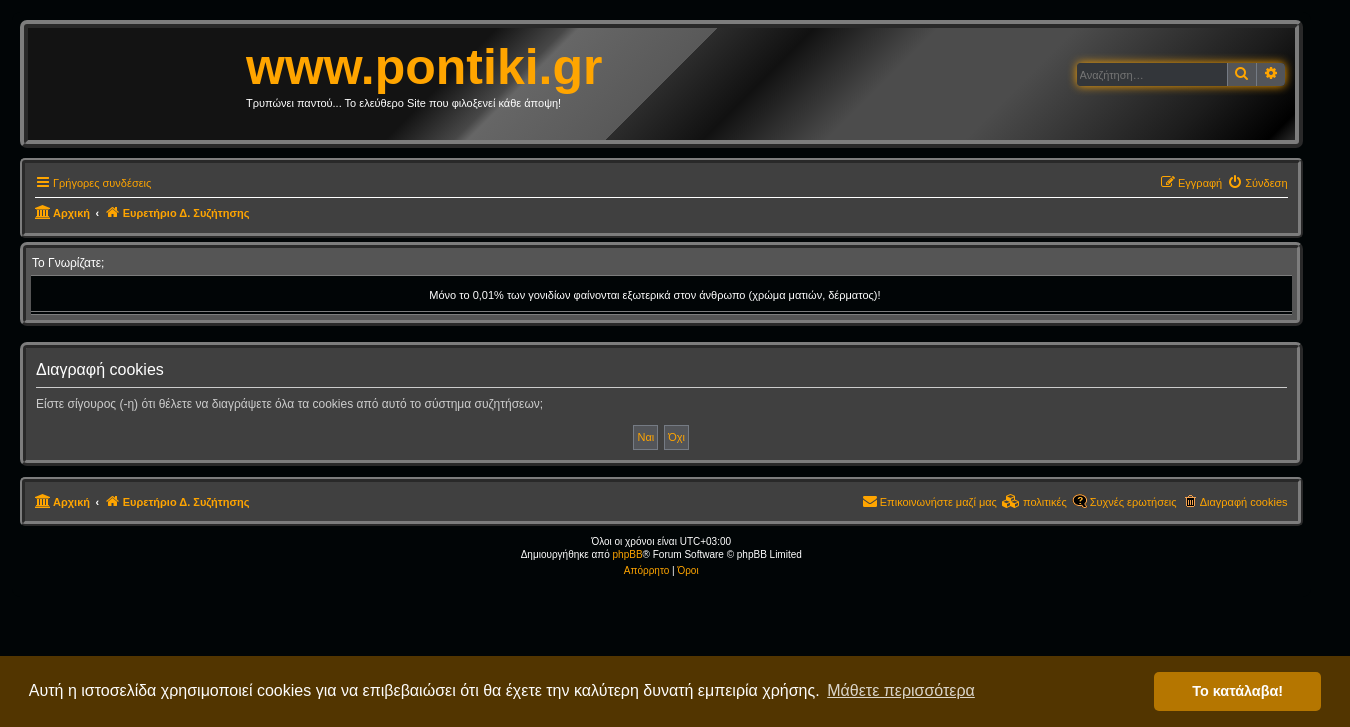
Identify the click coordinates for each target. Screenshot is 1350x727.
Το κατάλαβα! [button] (1237, 691)
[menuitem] (1257, 183)
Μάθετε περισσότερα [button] (901, 690)
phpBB (628, 554)
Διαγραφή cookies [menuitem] (1244, 502)
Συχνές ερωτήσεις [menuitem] (1133, 502)
